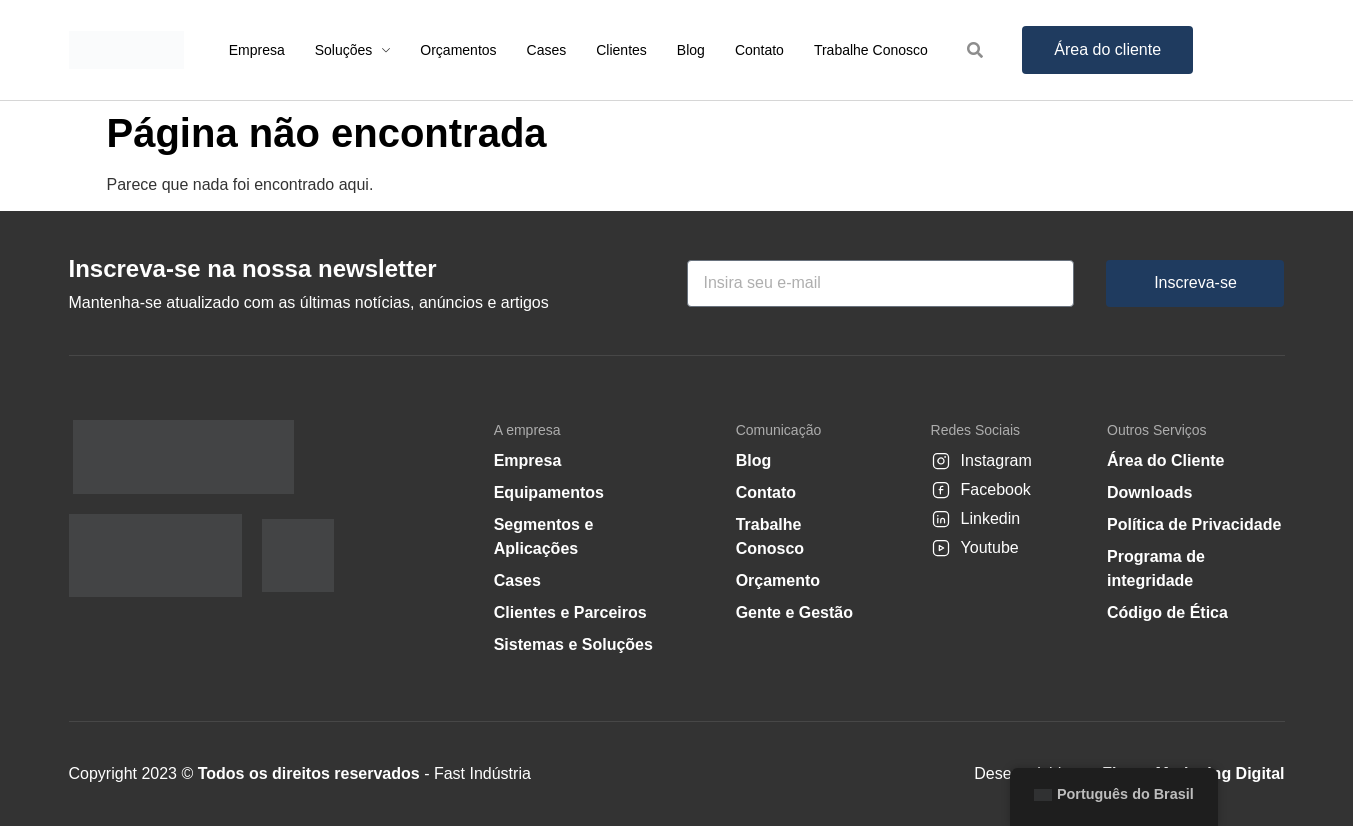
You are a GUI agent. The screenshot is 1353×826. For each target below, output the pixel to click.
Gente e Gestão (794, 612)
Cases (517, 580)
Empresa (528, 460)
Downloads (1149, 492)
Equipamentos (549, 492)
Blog (754, 460)
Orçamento (778, 580)
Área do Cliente (1165, 460)
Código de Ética (1167, 612)
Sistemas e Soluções (573, 644)
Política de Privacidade (1194, 524)
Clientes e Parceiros (570, 612)
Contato (766, 492)
